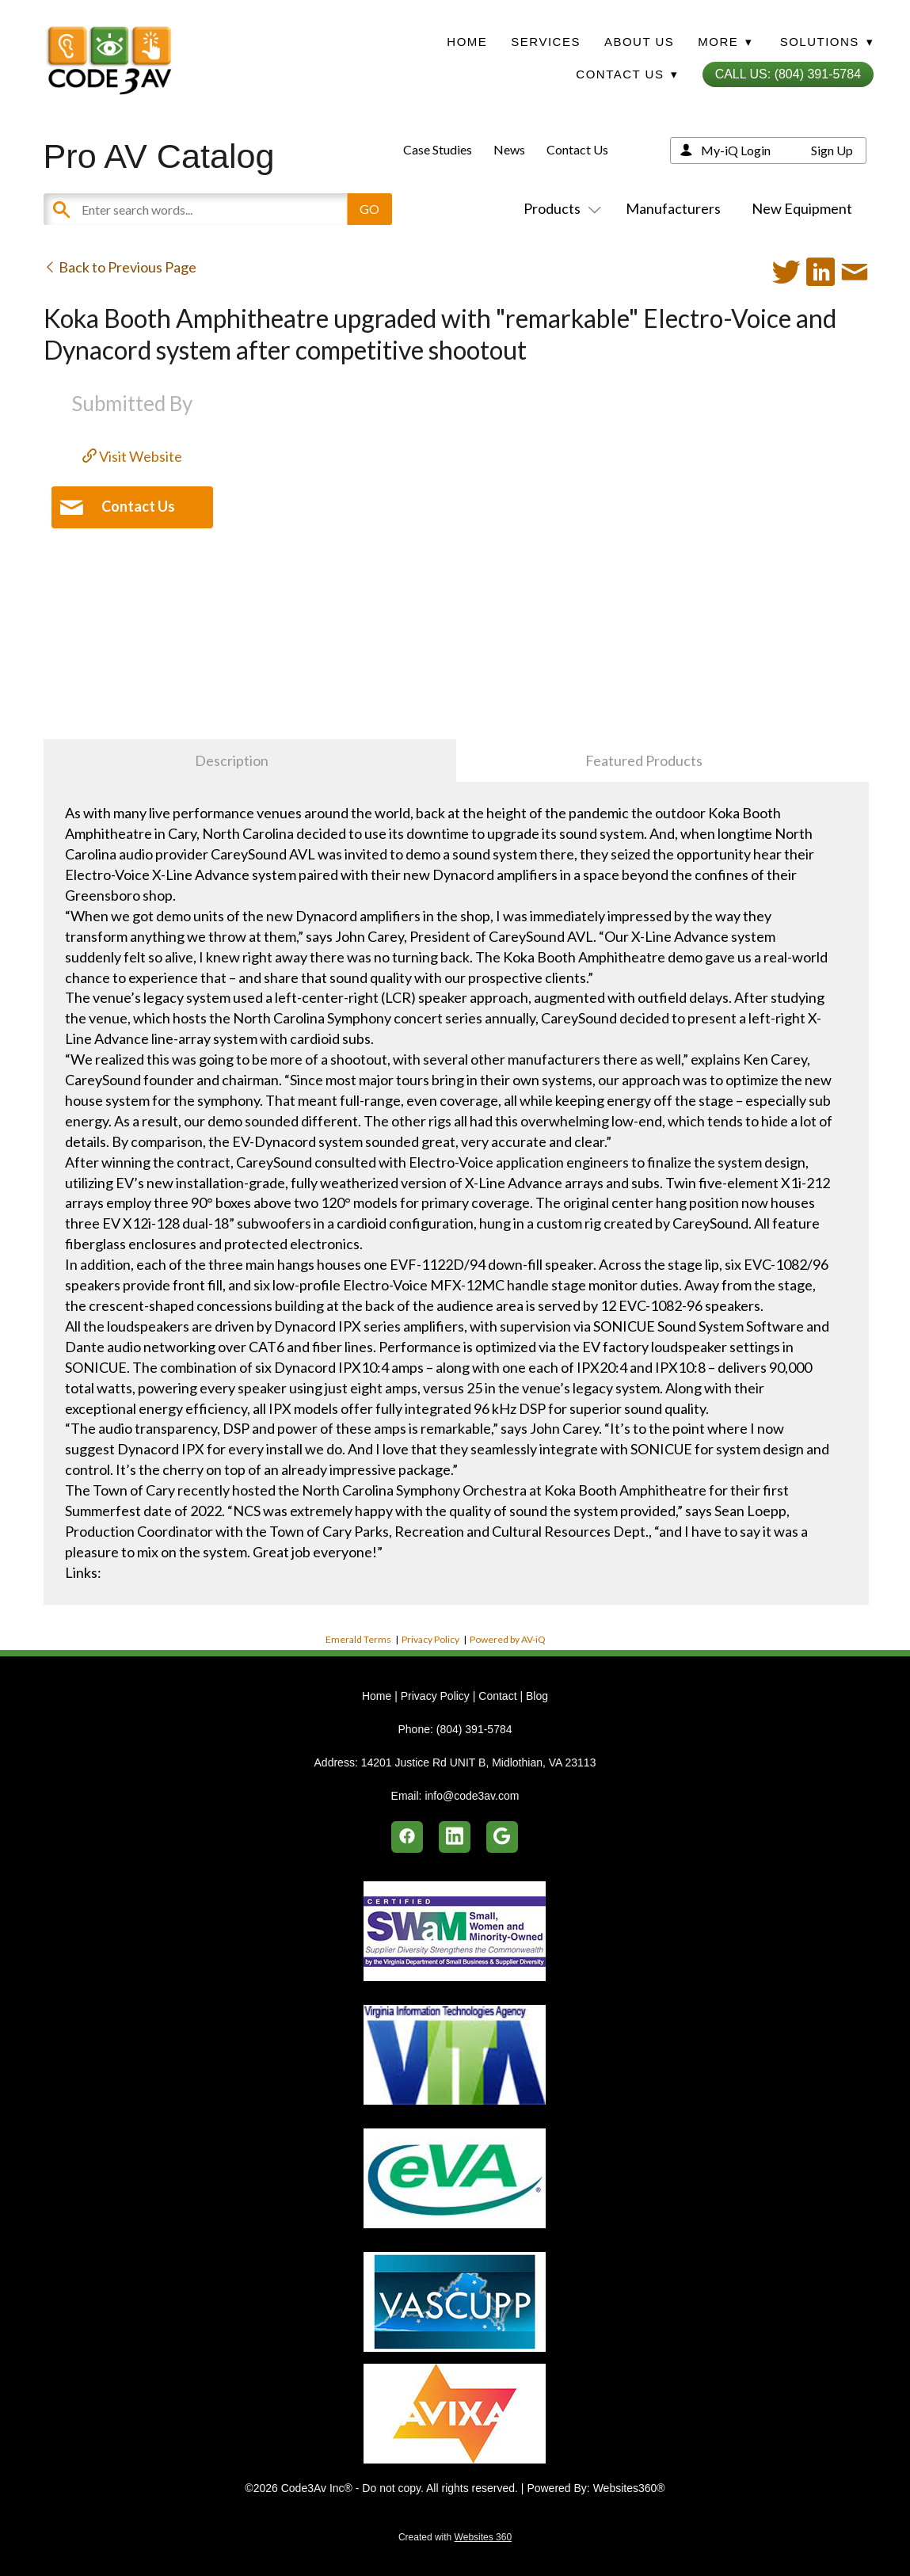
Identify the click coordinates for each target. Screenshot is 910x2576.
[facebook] (407, 1837)
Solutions (827, 41)
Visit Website (132, 456)
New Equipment (802, 208)
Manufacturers (673, 208)
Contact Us (577, 149)
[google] (502, 1837)
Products (559, 208)
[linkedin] (454, 1837)
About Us (639, 41)
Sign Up (832, 150)
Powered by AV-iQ (508, 1639)
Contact (497, 1696)
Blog (537, 1696)
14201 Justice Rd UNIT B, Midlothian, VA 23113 (478, 1762)
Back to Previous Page (120, 267)
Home (467, 41)
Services (546, 41)
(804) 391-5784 (474, 1729)
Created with (455, 2537)
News (509, 149)
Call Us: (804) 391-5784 (788, 74)
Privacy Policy (430, 1639)
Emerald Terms (358, 1639)
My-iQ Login (736, 150)
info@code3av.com (472, 1795)
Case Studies (437, 149)
